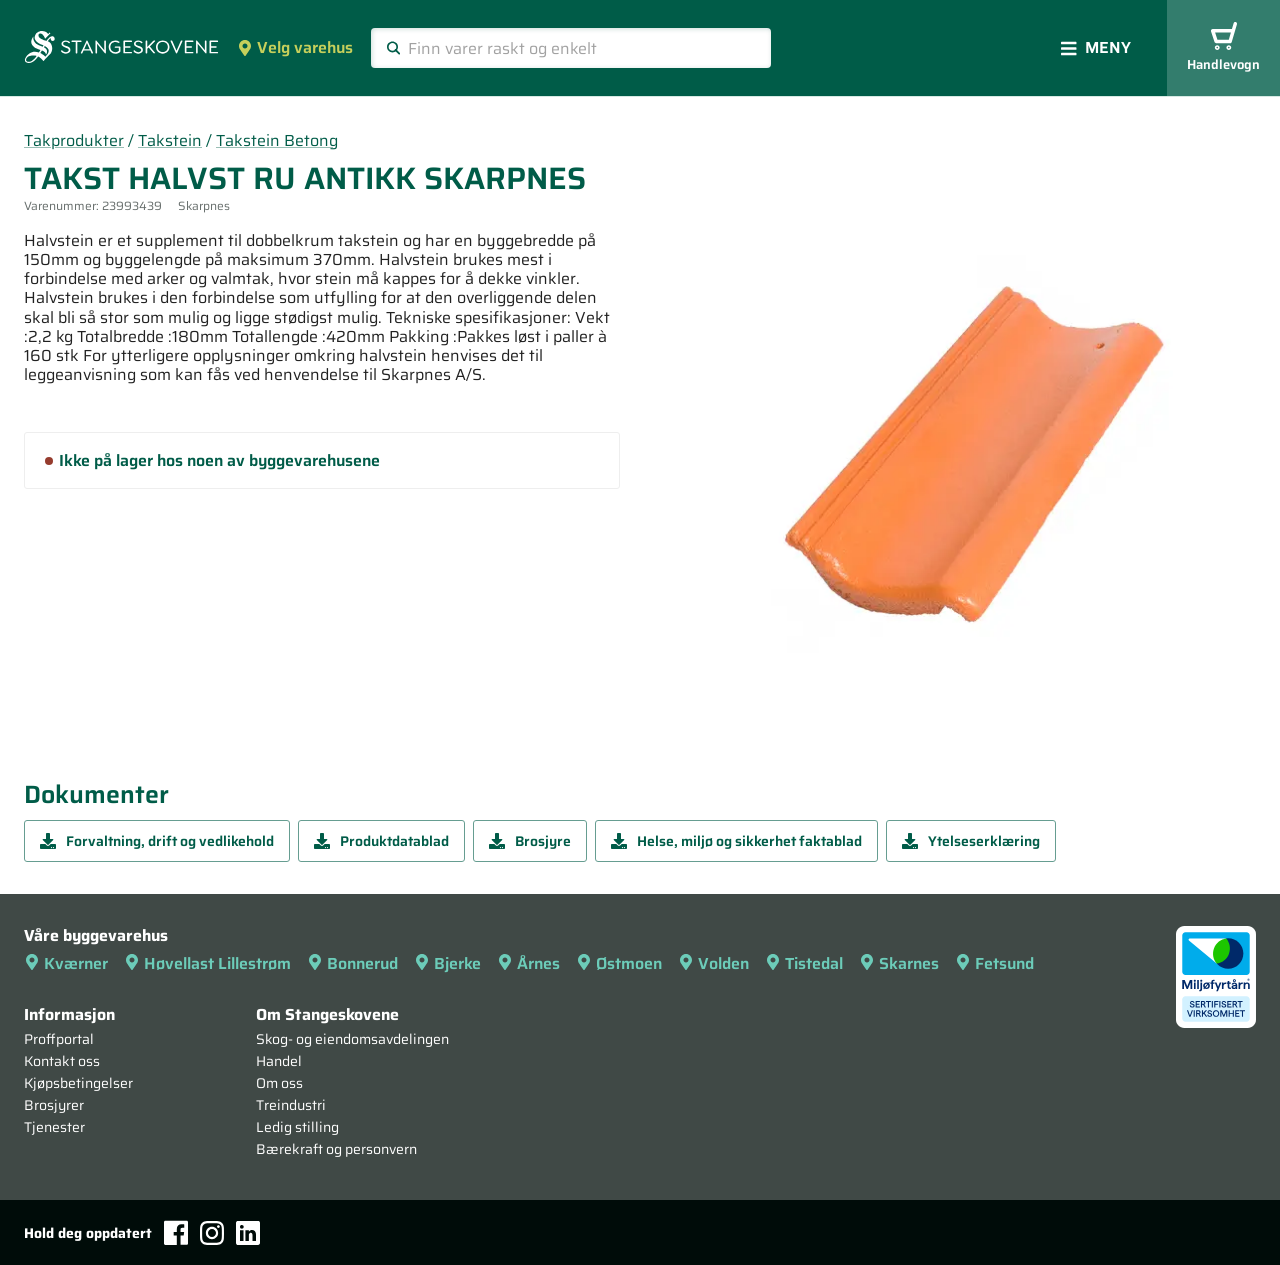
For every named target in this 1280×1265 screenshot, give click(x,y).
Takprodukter (74, 140)
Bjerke (447, 963)
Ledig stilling (297, 1127)
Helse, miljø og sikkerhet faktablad (736, 841)
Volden (713, 963)
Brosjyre (530, 841)
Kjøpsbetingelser (78, 1083)
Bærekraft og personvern (336, 1149)
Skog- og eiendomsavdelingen (352, 1039)
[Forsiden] (121, 49)
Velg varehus (295, 47)
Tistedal (804, 963)
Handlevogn (1223, 48)
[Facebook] (176, 1232)
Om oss (279, 1083)
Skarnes (899, 963)
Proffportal (59, 1039)
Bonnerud (352, 963)
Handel (279, 1061)
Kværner (66, 963)
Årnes (528, 963)
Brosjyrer (54, 1105)
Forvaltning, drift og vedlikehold (157, 841)
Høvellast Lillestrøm (207, 963)
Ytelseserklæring (971, 841)
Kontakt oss (62, 1061)
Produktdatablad (381, 841)
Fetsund (994, 963)
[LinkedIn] (248, 1233)
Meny (1096, 47)
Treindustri (291, 1105)
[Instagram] (212, 1233)
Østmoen (619, 963)
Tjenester (54, 1127)
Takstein (170, 140)
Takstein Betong (277, 140)
